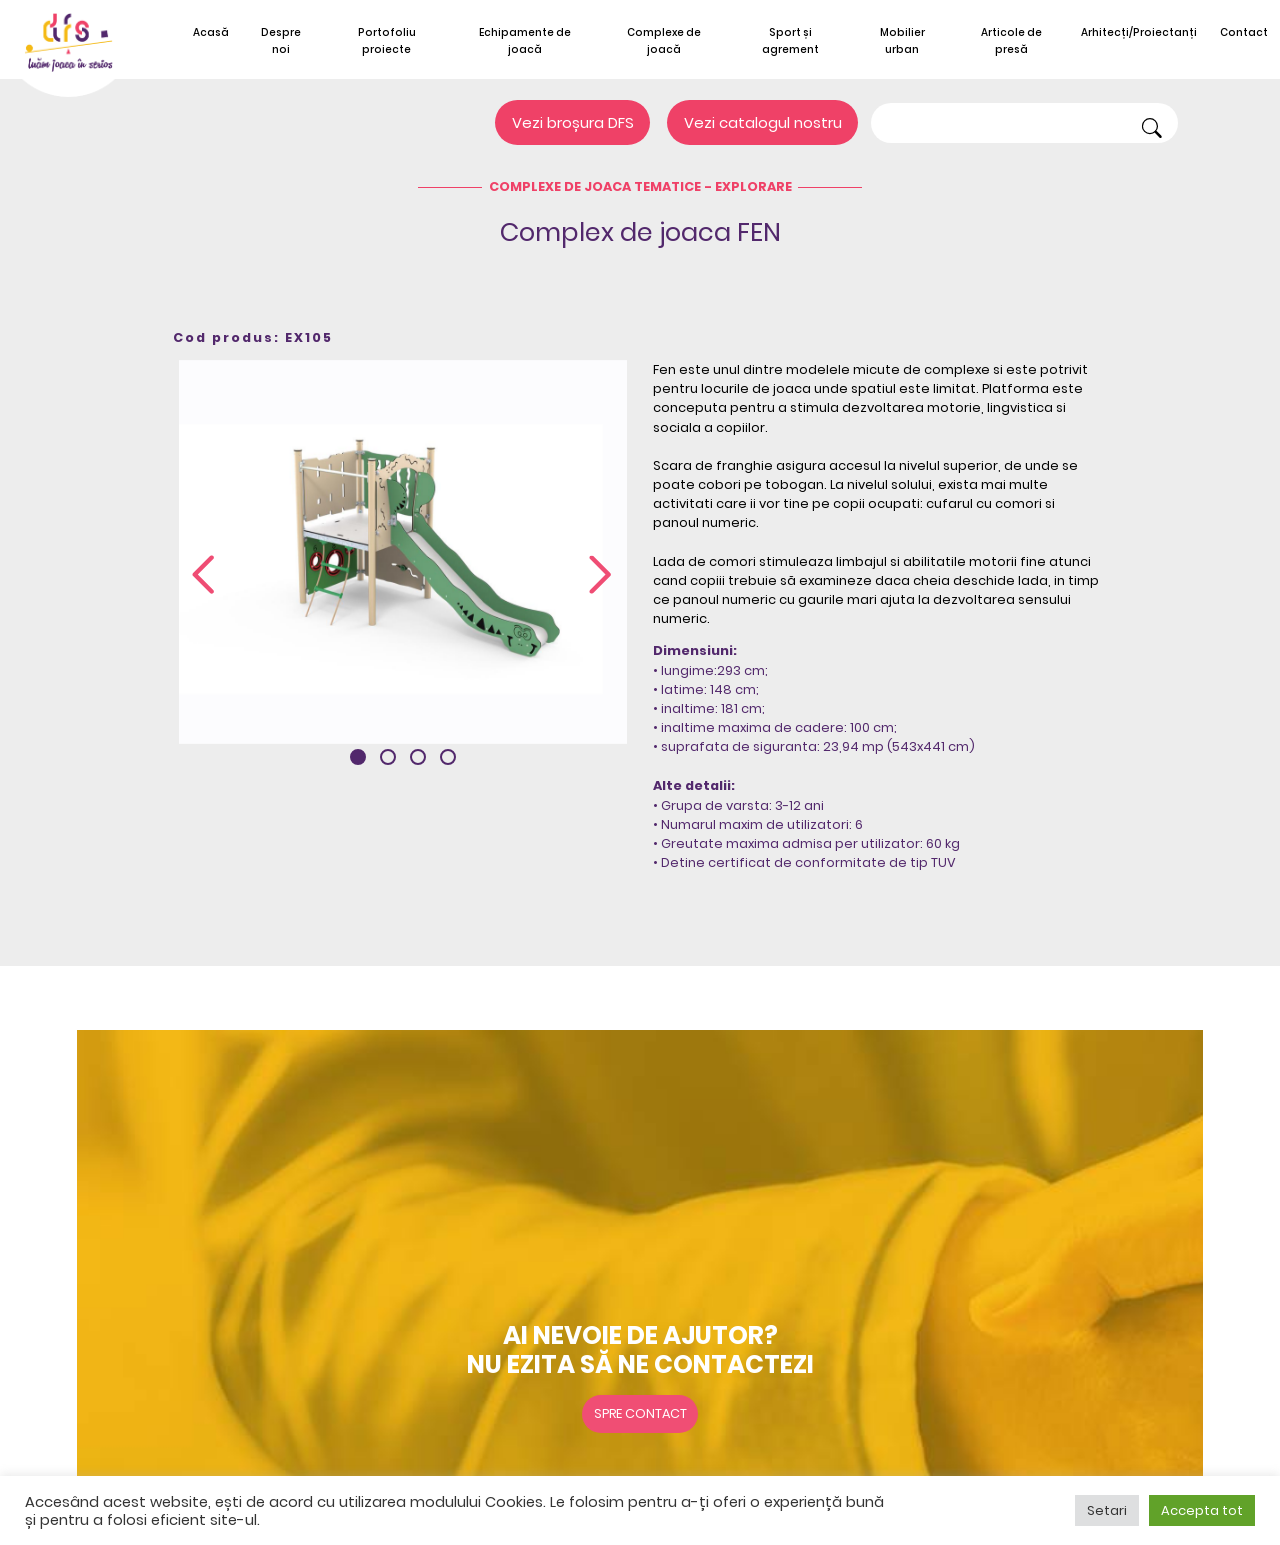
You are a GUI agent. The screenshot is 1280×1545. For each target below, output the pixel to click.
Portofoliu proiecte (387, 41)
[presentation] (203, 576)
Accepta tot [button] (1202, 1510)
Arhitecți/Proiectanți (1139, 32)
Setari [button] (1107, 1510)
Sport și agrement (790, 41)
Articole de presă (1011, 41)
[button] (358, 757)
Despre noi (281, 41)
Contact (1244, 32)
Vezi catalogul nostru (763, 122)
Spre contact (640, 1413)
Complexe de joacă (664, 41)
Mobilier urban (902, 41)
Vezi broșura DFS (573, 122)
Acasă (211, 32)
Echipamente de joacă (525, 41)
